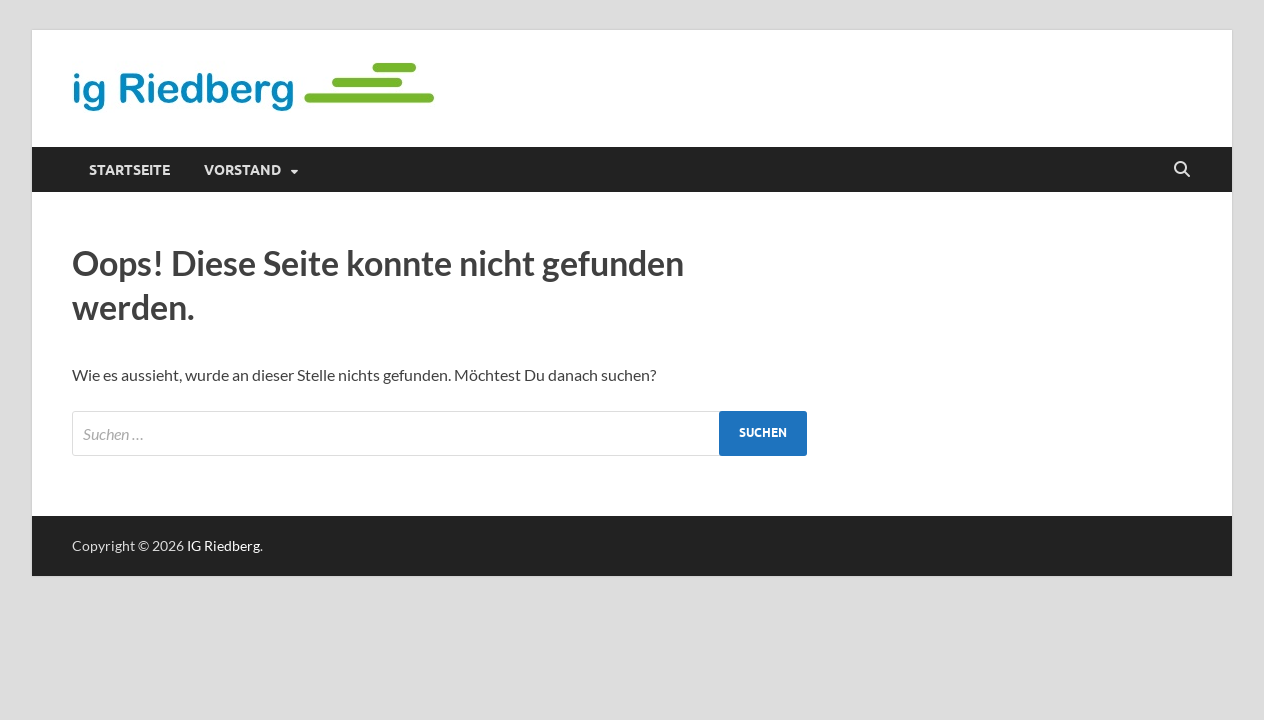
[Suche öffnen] (1182, 170)
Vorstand (242, 170)
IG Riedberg (223, 545)
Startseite (129, 170)
